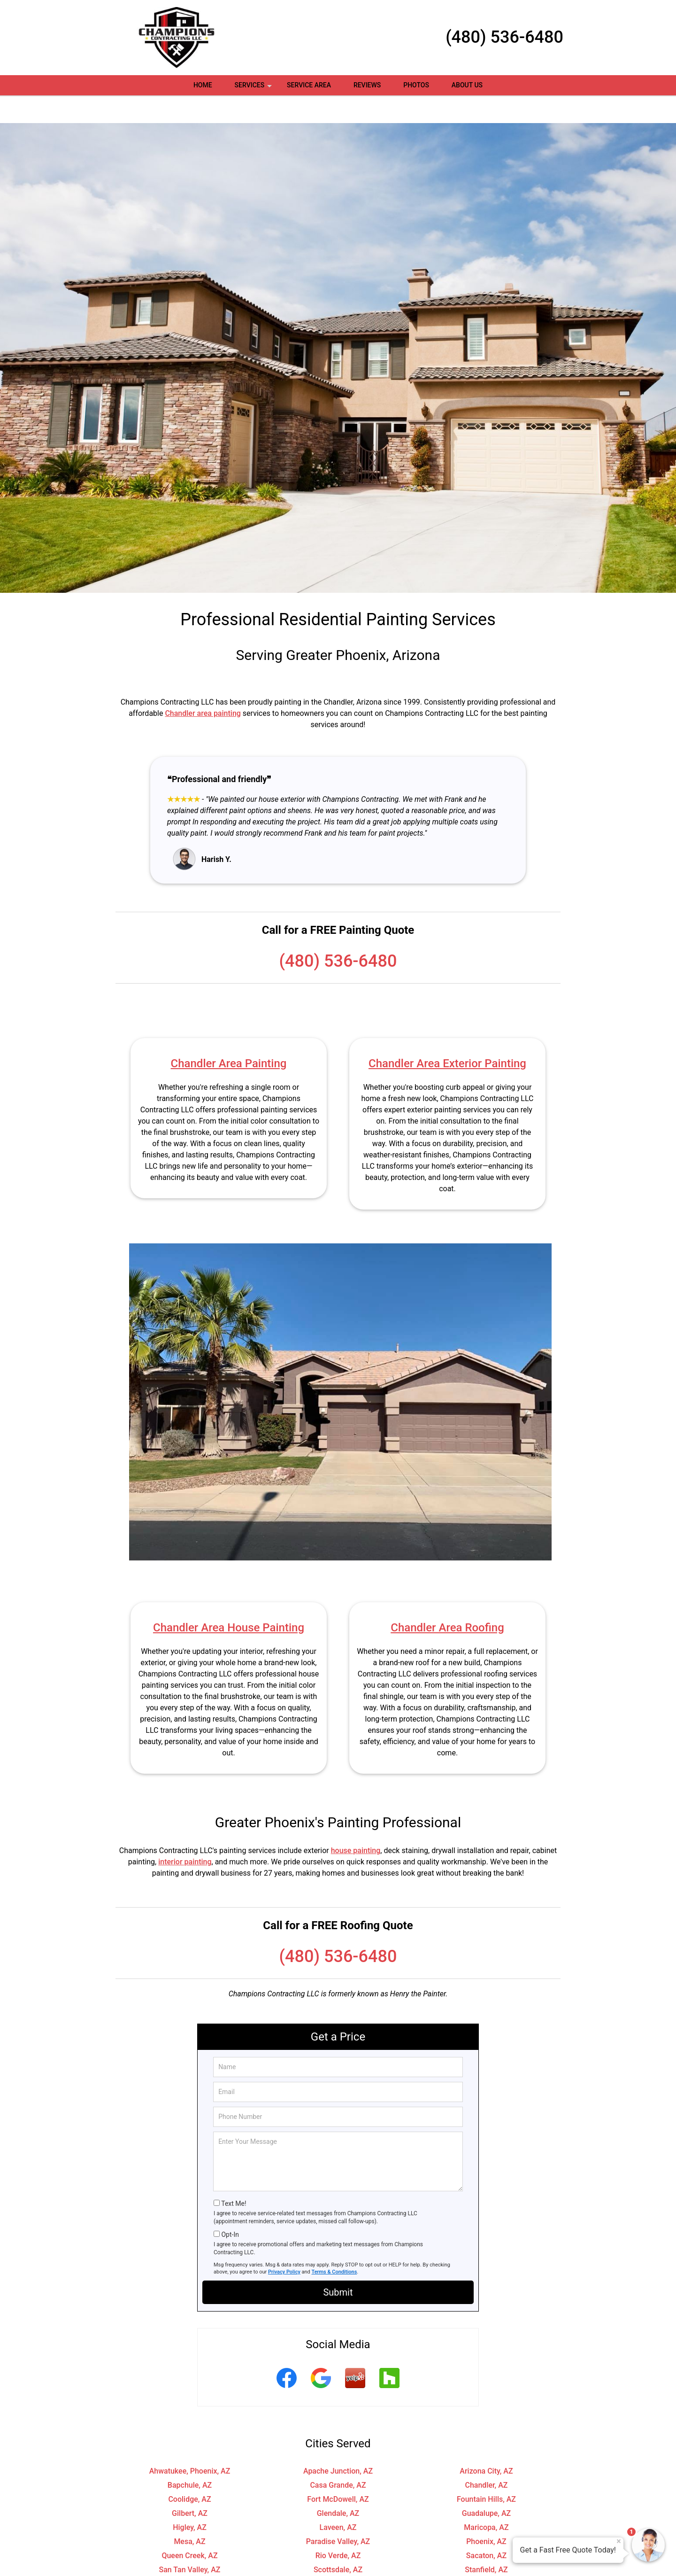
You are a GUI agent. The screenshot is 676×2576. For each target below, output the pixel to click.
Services (254, 88)
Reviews (367, 85)
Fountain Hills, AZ (486, 2471)
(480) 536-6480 (504, 37)
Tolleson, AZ (338, 2556)
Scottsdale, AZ (338, 2541)
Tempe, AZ (190, 2556)
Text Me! (233, 2176)
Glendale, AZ (338, 2485)
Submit (338, 2264)
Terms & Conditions (334, 2244)
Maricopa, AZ (486, 2499)
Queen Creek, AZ (189, 2527)
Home (202, 85)
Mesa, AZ (189, 2513)
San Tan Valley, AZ (190, 2541)
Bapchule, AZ (190, 2457)
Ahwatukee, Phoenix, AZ (189, 2443)
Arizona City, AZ (486, 2443)
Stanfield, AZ (486, 2541)
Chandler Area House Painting (228, 1599)
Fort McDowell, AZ (338, 2471)
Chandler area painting (202, 685)
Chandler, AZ (486, 2457)
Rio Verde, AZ (338, 2527)
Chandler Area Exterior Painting (447, 1035)
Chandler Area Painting (229, 1035)
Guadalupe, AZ (486, 2485)
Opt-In (229, 2207)
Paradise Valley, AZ (338, 2513)
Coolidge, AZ (189, 2471)
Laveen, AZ (338, 2499)
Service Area (309, 85)
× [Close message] (618, 2541)
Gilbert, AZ (189, 2485)
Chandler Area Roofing (447, 1599)
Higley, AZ (190, 2499)
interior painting (184, 1834)
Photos (416, 85)
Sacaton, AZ (486, 2527)
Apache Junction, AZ (338, 2443)
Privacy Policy (284, 2244)
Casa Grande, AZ (338, 2457)
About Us (467, 85)
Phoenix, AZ (486, 2513)
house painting (356, 1822)
